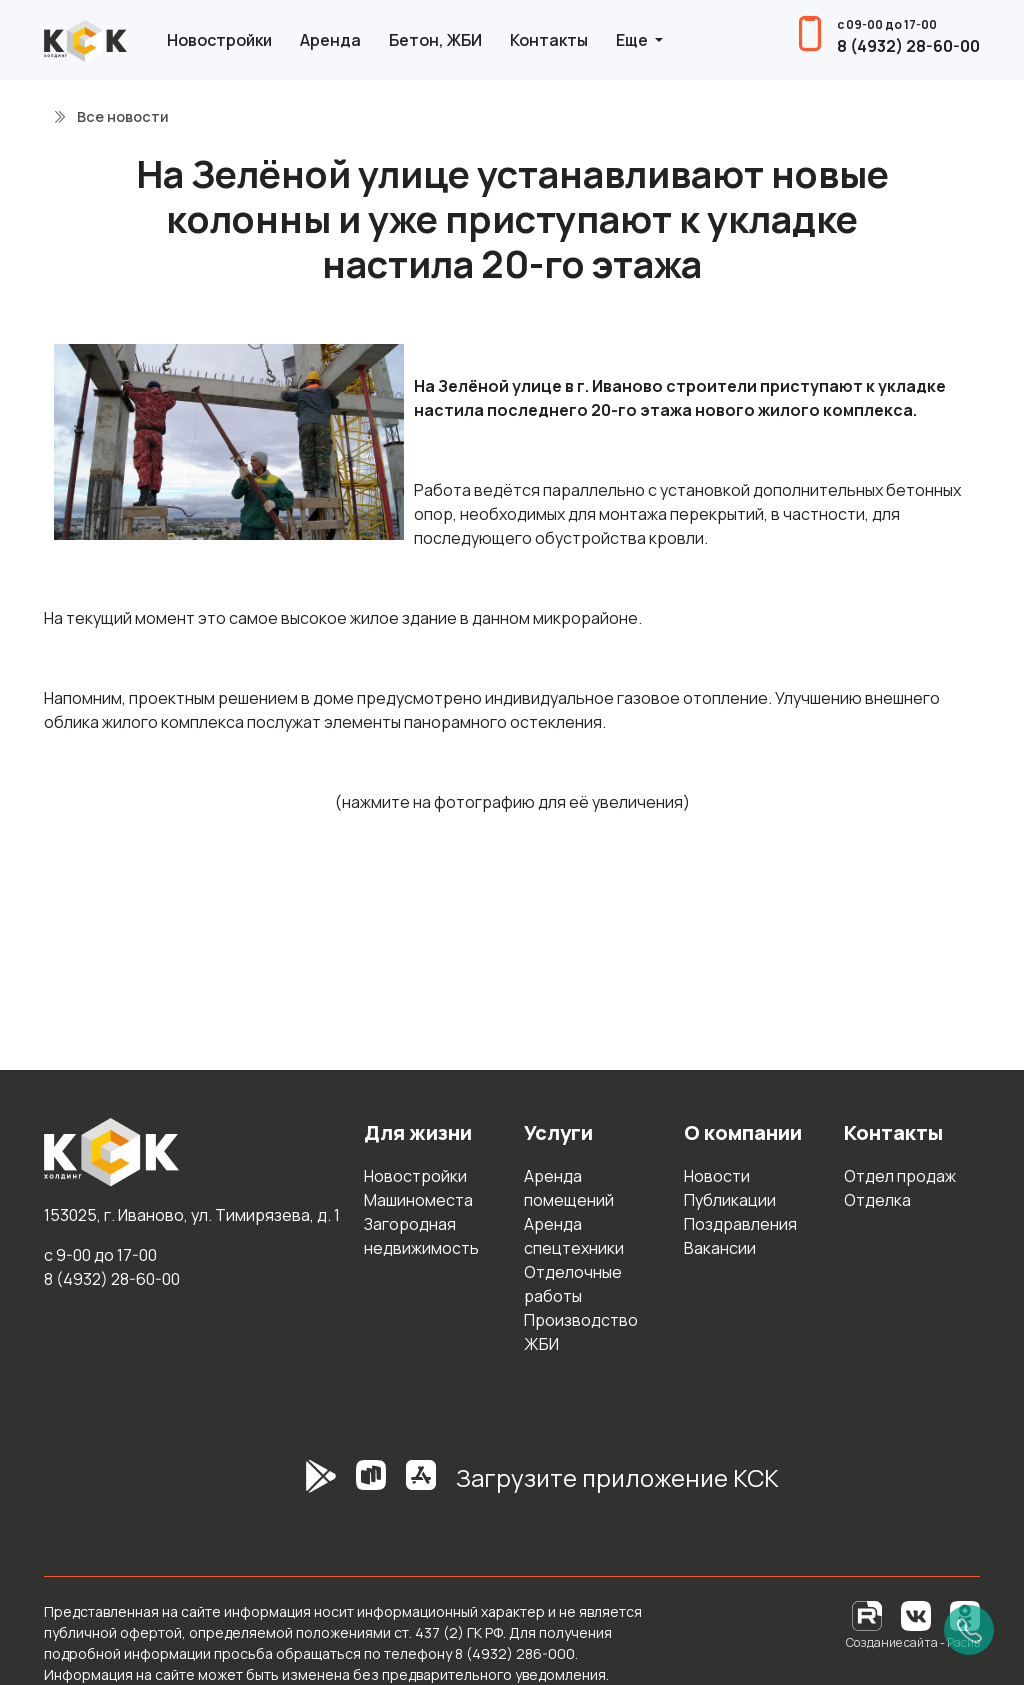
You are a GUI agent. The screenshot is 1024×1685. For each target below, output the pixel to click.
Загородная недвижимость (421, 1236)
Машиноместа (418, 1200)
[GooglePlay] (291, 1486)
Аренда (330, 40)
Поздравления (740, 1224)
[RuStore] (371, 1486)
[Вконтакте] (916, 1614)
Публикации (730, 1200)
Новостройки (219, 40)
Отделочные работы (573, 1284)
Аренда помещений (569, 1188)
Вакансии (720, 1248)
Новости (717, 1176)
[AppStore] (421, 1486)
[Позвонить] (969, 1630)
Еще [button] (633, 40)
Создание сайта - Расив (913, 1642)
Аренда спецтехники (574, 1236)
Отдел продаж (900, 1176)
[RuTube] (868, 1614)
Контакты (549, 40)
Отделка (877, 1200)
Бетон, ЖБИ (435, 40)
